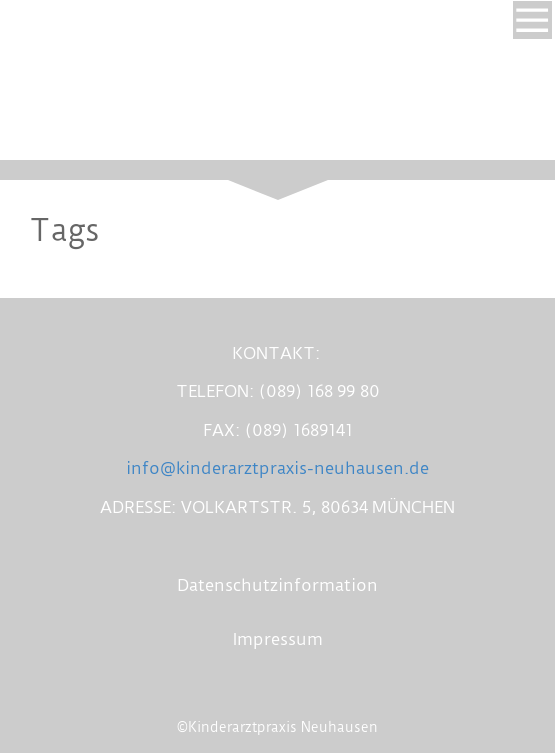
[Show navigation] (532, 20)
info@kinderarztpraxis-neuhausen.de (277, 468)
